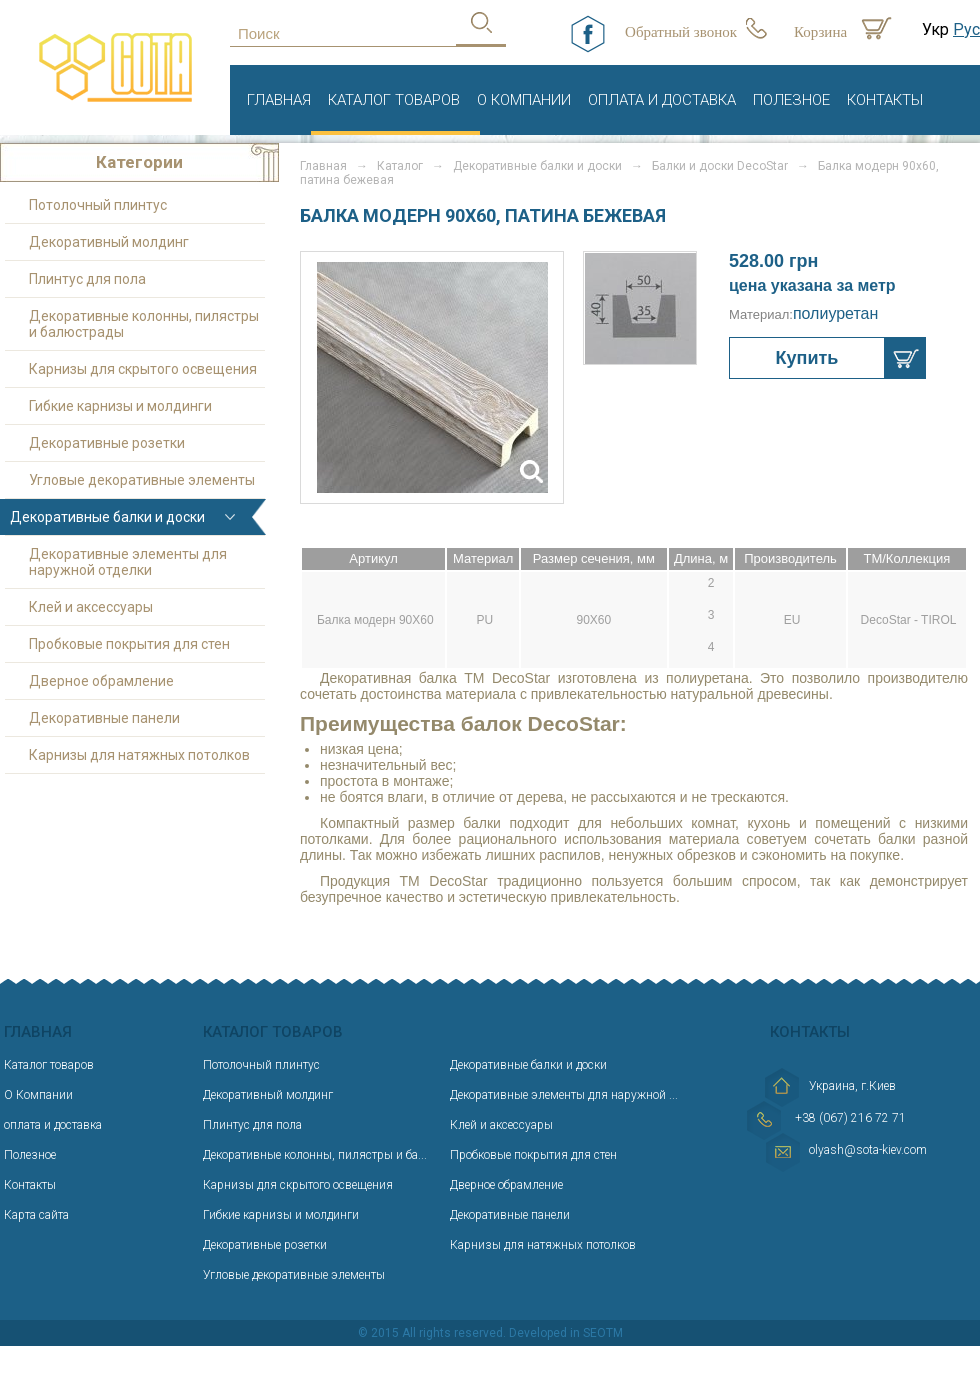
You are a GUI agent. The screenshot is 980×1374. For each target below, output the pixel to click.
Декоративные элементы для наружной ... (564, 1095)
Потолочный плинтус (98, 205)
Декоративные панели (104, 718)
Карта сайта (36, 1215)
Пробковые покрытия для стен (129, 644)
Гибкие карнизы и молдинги (120, 406)
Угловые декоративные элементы (142, 480)
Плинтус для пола (87, 279)
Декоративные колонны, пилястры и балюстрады (144, 324)
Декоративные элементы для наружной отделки (128, 562)
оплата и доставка (662, 100)
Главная (279, 100)
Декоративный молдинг (109, 242)
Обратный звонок (681, 32)
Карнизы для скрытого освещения (143, 369)
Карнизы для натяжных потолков (139, 755)
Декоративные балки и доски (537, 166)
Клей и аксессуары (91, 607)
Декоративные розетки (107, 443)
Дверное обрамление (101, 681)
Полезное (791, 100)
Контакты (885, 100)
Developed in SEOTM (566, 1333)
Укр (935, 29)
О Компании (524, 100)
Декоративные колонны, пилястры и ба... (315, 1155)
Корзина (820, 32)
